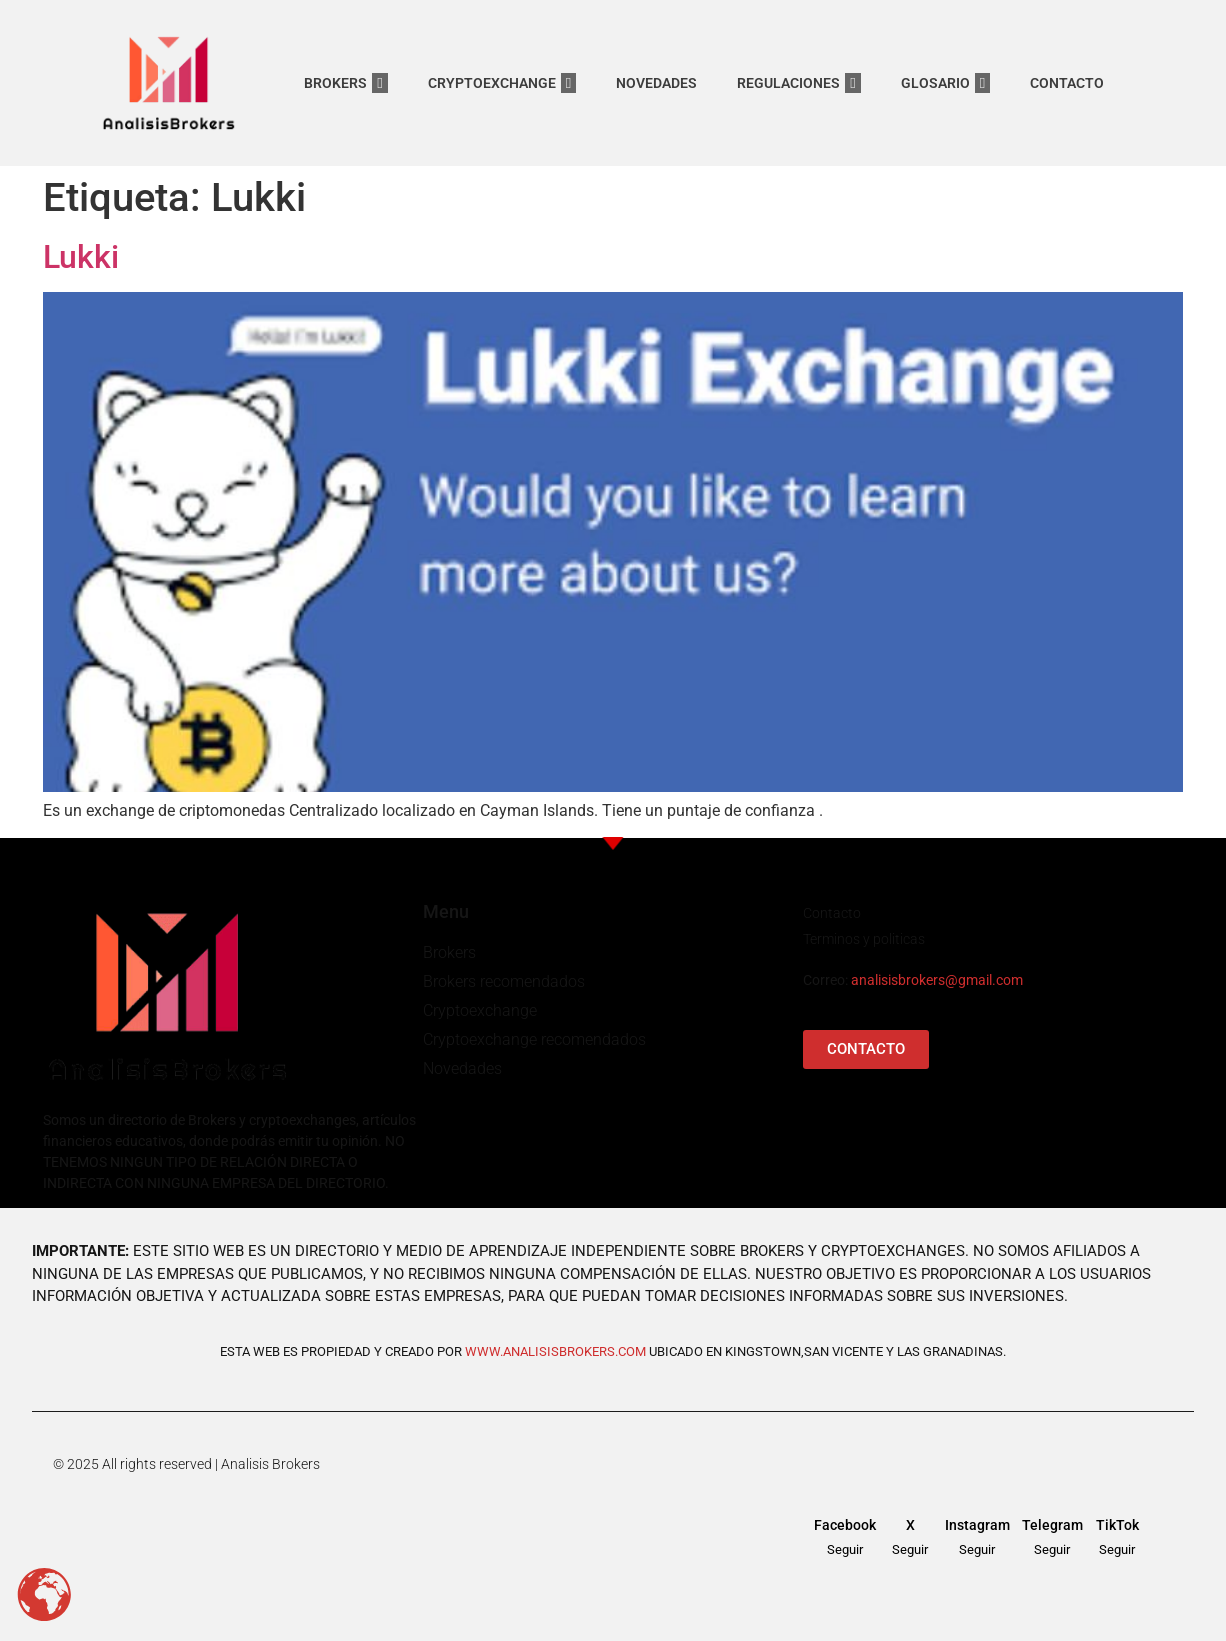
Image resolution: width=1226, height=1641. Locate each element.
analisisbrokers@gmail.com (937, 980)
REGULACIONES (798, 83)
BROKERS (345, 83)
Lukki (81, 257)
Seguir (845, 1549)
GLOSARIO (945, 83)
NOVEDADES (656, 83)
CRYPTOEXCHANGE (502, 83)
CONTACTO (1067, 83)
